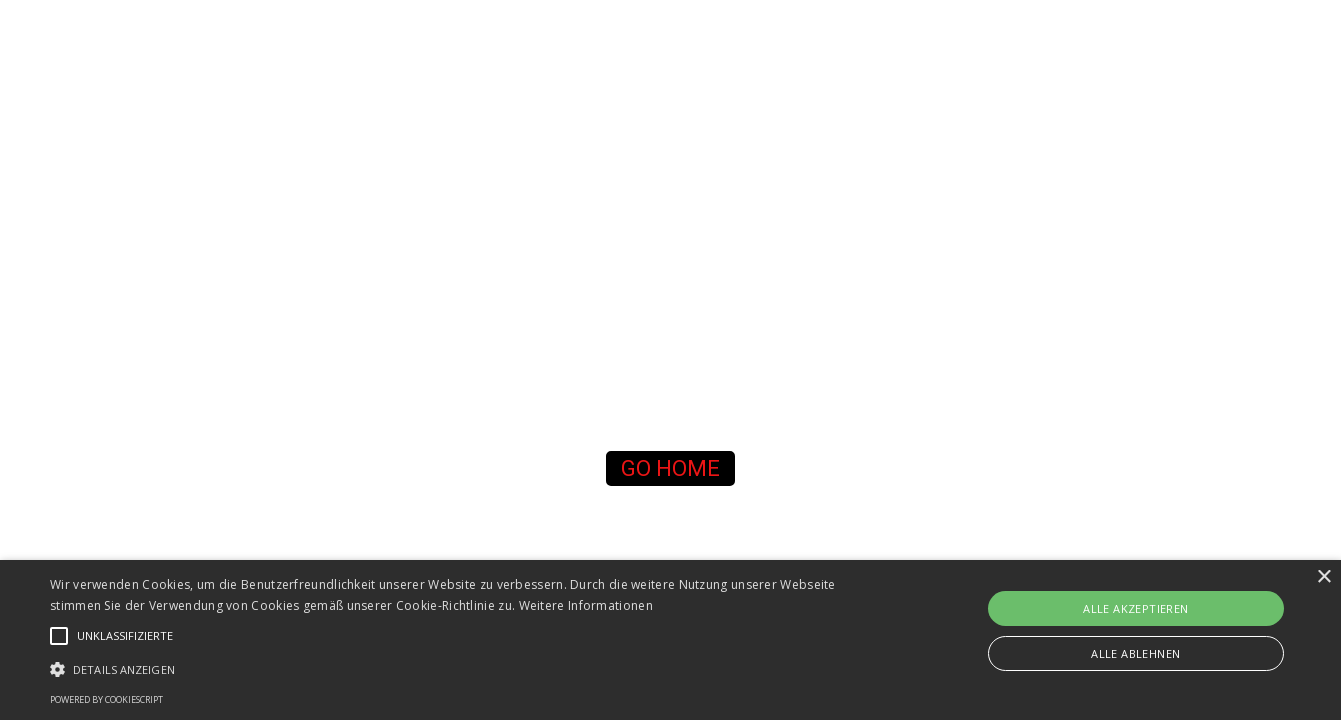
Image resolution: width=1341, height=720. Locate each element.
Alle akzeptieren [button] (1135, 608)
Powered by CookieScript (106, 699)
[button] (671, 468)
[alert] (670, 640)
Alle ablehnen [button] (1135, 653)
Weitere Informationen (586, 605)
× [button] (1323, 577)
